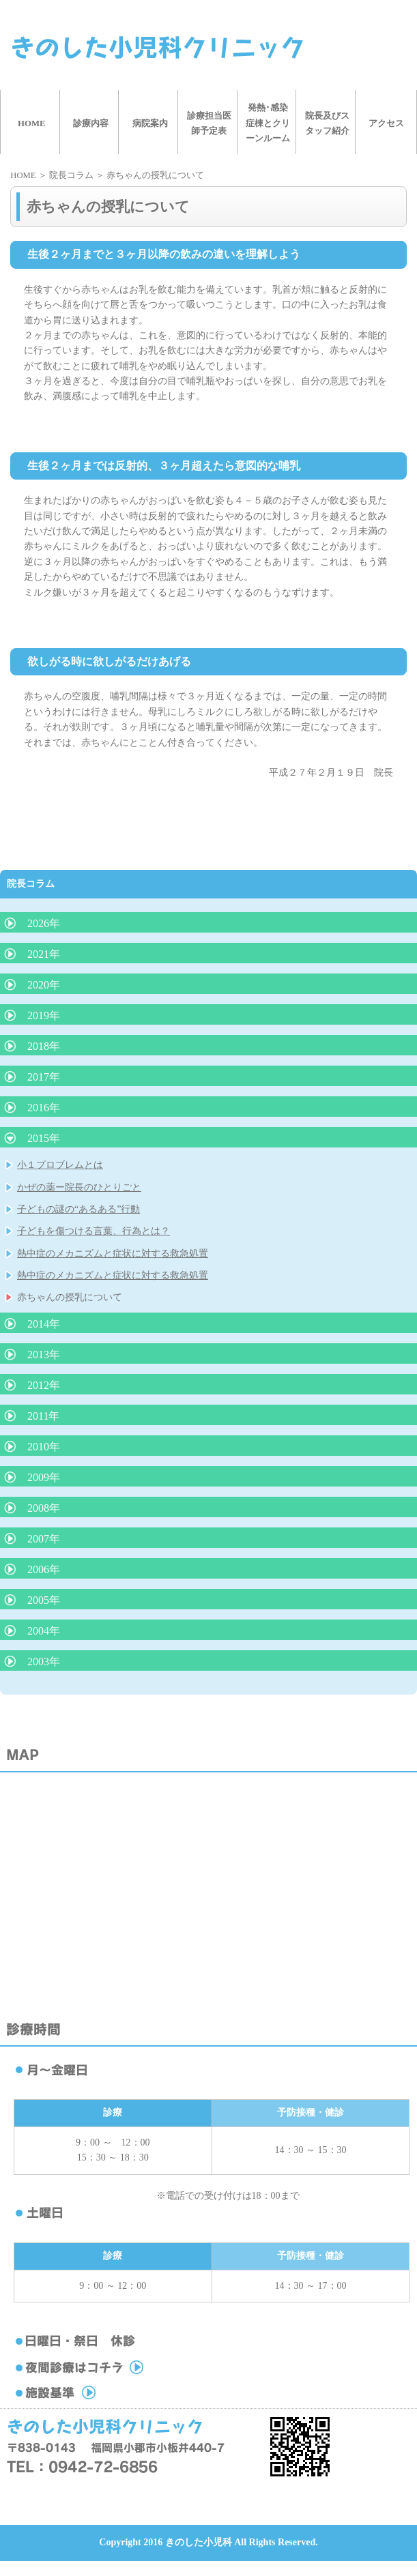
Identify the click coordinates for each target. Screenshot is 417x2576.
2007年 (43, 1539)
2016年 (43, 1107)
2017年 (43, 1077)
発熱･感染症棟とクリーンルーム (268, 123)
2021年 (43, 954)
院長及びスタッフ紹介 (327, 123)
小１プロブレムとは (60, 1165)
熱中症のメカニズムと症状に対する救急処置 (112, 1253)
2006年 (43, 1569)
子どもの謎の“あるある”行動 (78, 1209)
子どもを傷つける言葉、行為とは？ (93, 1231)
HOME (32, 123)
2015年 (43, 1138)
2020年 (43, 985)
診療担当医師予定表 (209, 123)
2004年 (43, 1631)
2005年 (43, 1600)
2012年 (43, 1385)
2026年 (43, 923)
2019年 (43, 1015)
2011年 (43, 1416)
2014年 (43, 1324)
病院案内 (150, 123)
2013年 (43, 1354)
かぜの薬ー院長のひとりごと (79, 1187)
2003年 (43, 1661)
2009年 (43, 1477)
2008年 (43, 1508)
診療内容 (91, 123)
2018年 (43, 1046)
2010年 (43, 1446)
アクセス (386, 123)
